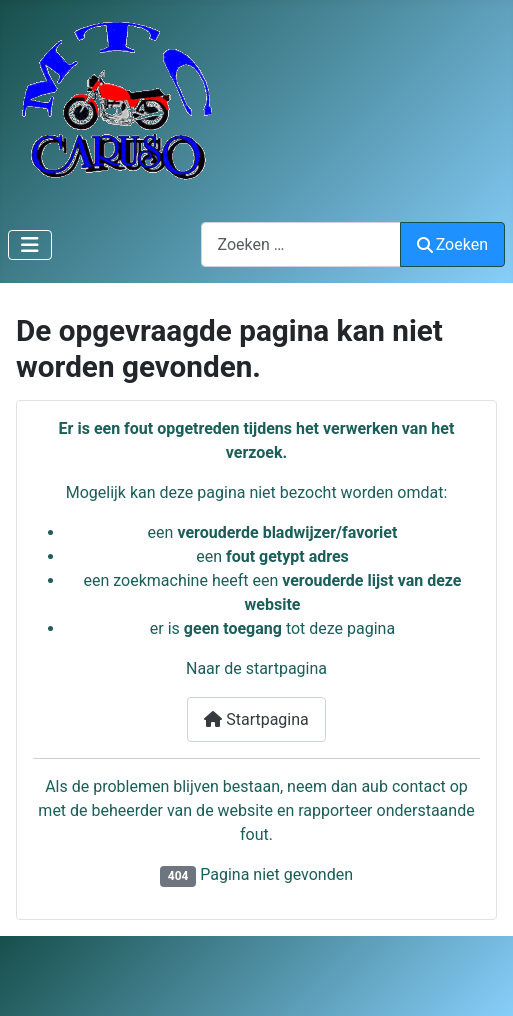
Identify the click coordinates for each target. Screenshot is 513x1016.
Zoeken (453, 244)
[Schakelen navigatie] (30, 245)
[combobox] (301, 244)
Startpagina (256, 719)
